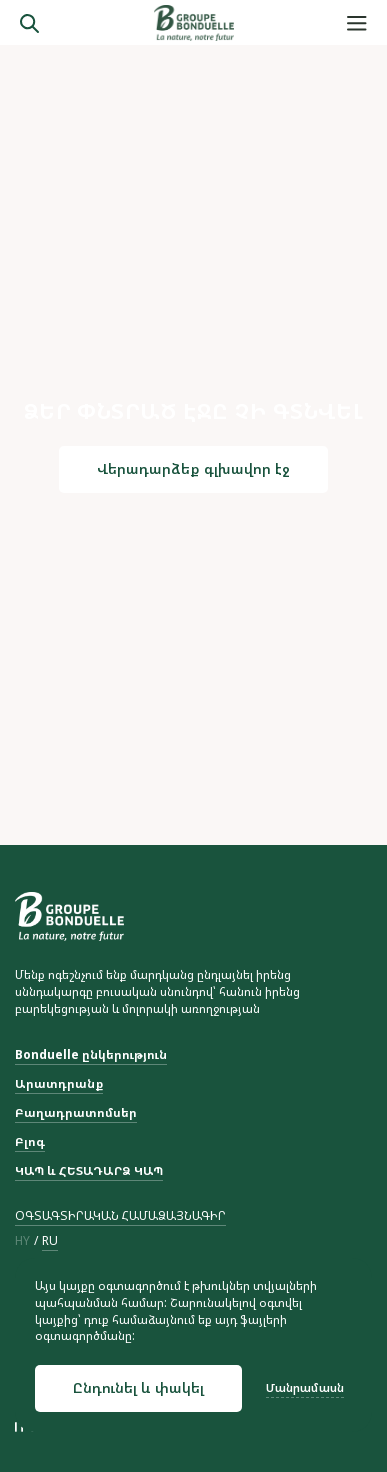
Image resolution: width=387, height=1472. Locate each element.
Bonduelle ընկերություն (91, 1055)
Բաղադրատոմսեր (76, 1113)
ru (50, 1241)
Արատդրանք (59, 1084)
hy (22, 1241)
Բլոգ (30, 1142)
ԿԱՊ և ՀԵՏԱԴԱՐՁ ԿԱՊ (89, 1171)
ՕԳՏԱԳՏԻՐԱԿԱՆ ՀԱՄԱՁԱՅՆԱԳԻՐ (120, 1215)
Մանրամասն (305, 1388)
